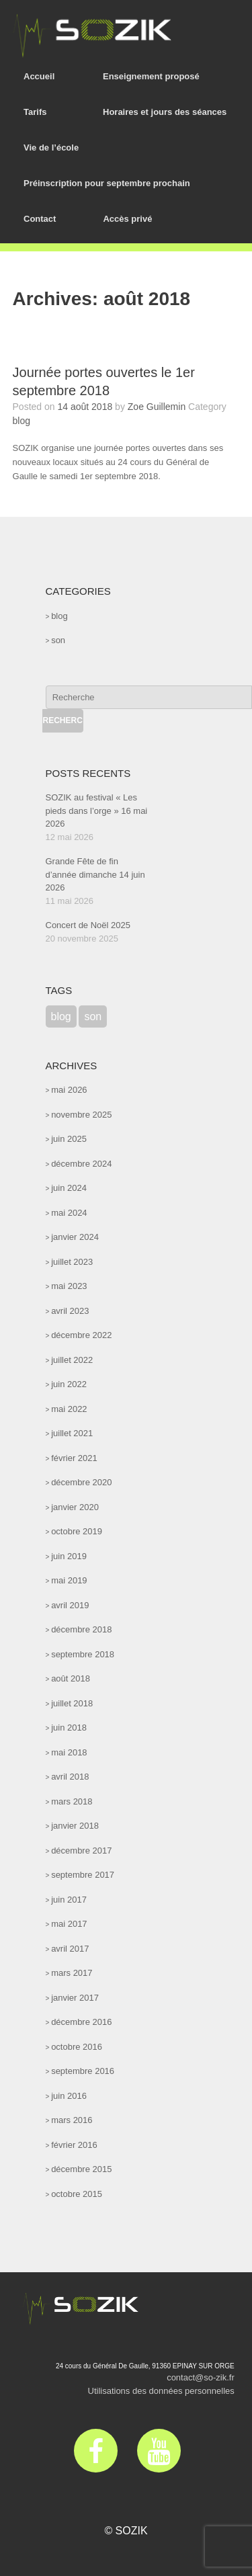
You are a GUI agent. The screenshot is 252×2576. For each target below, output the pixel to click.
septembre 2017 (82, 1875)
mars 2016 (71, 2120)
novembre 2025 (81, 1115)
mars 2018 (71, 1801)
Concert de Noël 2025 (88, 925)
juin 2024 (69, 1188)
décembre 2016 (81, 2022)
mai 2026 (69, 1090)
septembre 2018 (82, 1654)
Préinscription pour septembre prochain (107, 183)
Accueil (39, 76)
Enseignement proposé (151, 76)
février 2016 (74, 2145)
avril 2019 (70, 1605)
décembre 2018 (81, 1629)
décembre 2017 (81, 1850)
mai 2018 (69, 1752)
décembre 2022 (81, 1335)
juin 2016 (69, 2096)
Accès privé (127, 219)
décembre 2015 (81, 2169)
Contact (40, 219)
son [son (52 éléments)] (92, 1016)
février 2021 (74, 1458)
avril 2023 (70, 1311)
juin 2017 (69, 1900)
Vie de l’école (51, 147)
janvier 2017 (75, 1998)
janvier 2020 (75, 1507)
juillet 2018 (72, 1703)
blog (21, 420)
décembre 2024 (81, 1164)
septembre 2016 (82, 2071)
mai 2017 (69, 1924)
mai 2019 (69, 1580)
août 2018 (70, 1678)
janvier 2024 (75, 1237)
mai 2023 (69, 1286)
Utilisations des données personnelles (161, 2391)
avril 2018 (70, 1777)
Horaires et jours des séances (164, 112)
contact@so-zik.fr (201, 2377)
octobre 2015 (76, 2194)
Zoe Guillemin (156, 406)
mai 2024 (69, 1213)
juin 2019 (69, 1556)
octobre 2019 (76, 1531)
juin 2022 (69, 1384)
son (58, 640)
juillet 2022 (72, 1360)
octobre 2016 (76, 2047)
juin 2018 (69, 1727)
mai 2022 (69, 1409)
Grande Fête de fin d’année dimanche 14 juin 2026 (95, 874)
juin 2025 (69, 1139)
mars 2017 (71, 1973)
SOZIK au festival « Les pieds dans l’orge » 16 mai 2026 (97, 810)
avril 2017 (70, 1949)
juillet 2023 (72, 1262)
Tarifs (35, 112)
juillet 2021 (72, 1433)
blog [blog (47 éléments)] (61, 1016)
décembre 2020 (81, 1482)
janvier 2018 (75, 1826)
